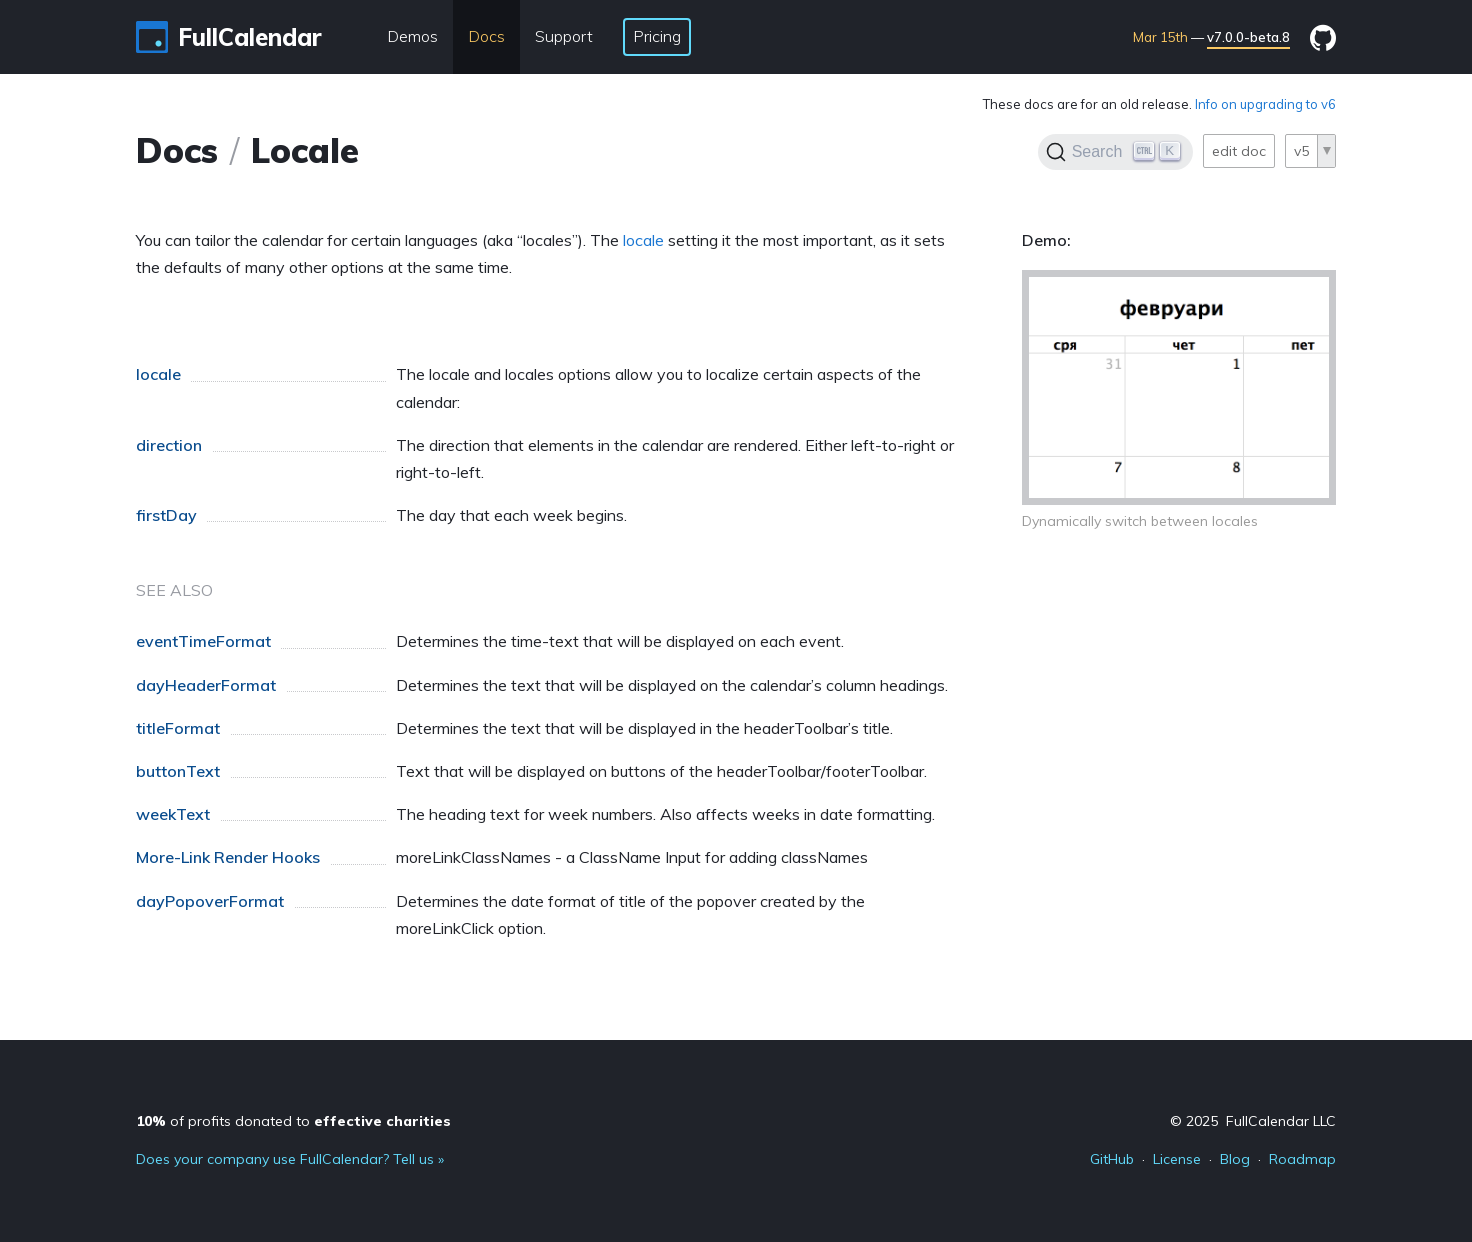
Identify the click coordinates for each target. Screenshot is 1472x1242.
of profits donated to (293, 1121)
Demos (412, 36)
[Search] (1115, 152)
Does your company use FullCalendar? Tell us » (290, 1159)
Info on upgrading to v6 (1265, 104)
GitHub (1112, 1159)
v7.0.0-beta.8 (1248, 37)
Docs (486, 36)
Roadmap (1302, 1159)
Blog (1235, 1159)
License (1177, 1159)
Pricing (657, 36)
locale (643, 240)
